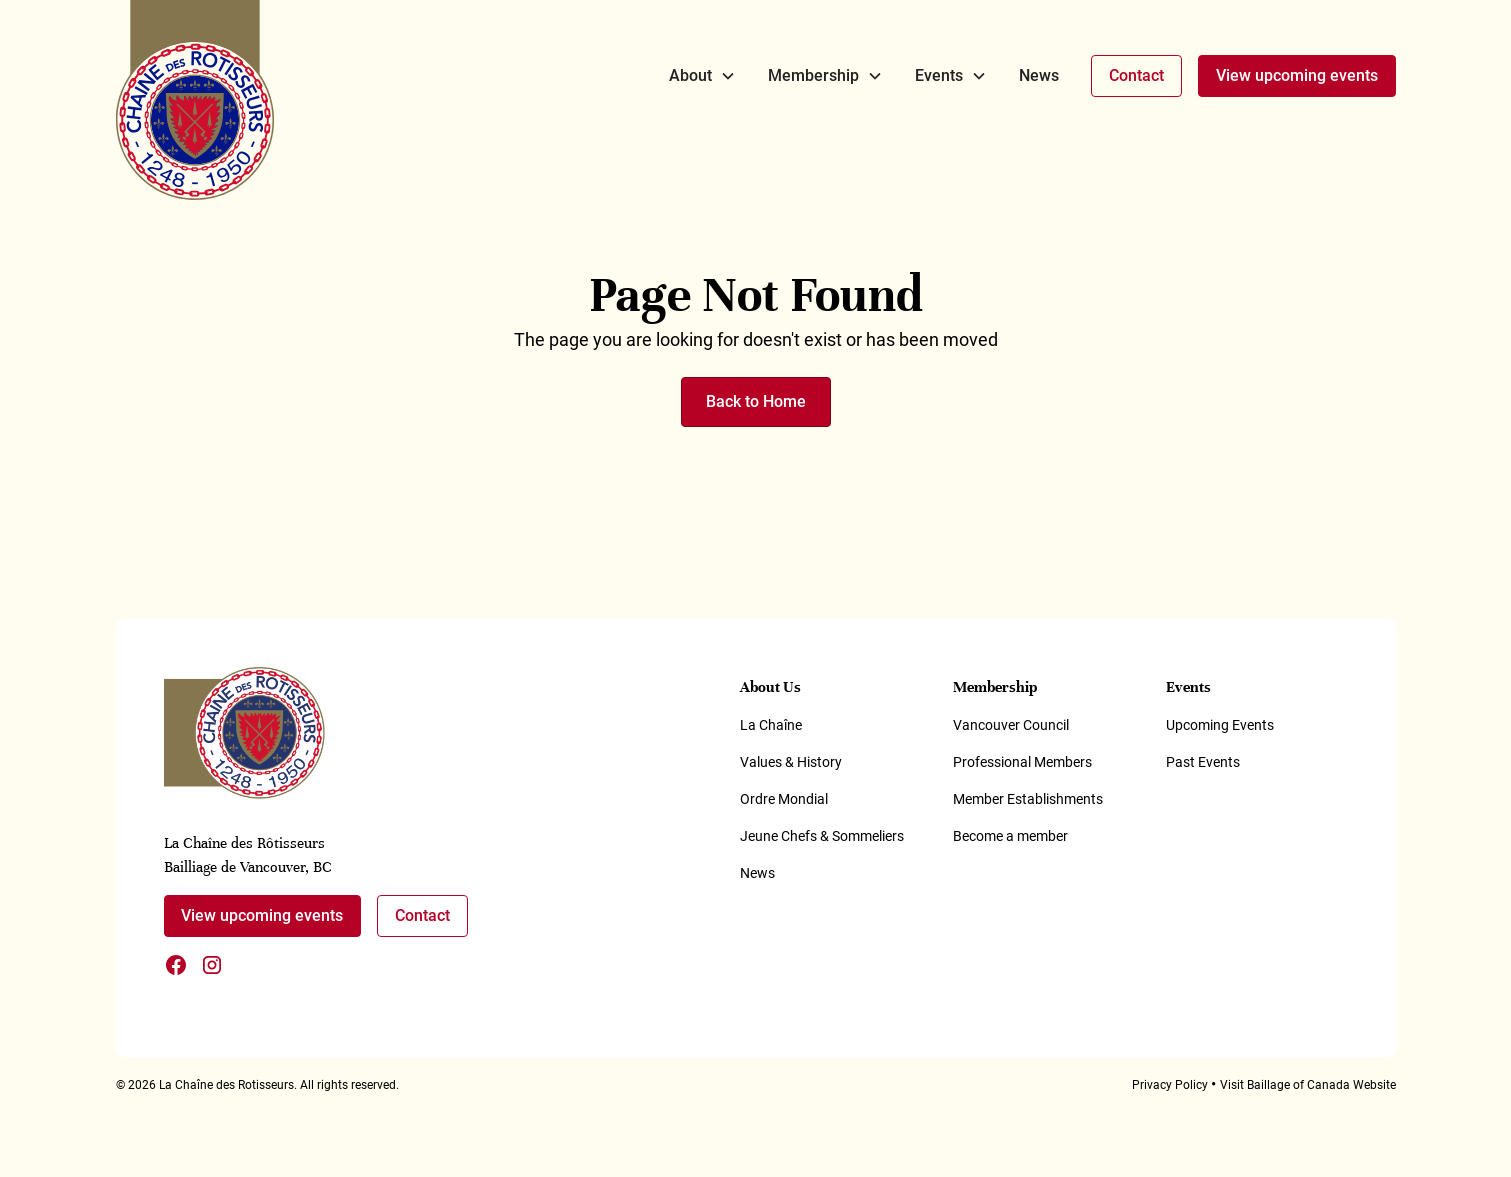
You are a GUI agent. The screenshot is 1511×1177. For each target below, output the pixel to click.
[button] (702, 76)
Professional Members (1022, 762)
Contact (1136, 75)
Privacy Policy (1170, 1085)
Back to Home (756, 401)
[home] (195, 100)
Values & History (791, 762)
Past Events (1203, 762)
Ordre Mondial (784, 799)
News (1039, 75)
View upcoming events (1297, 75)
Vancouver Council (1011, 725)
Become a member (1010, 836)
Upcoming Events (1220, 725)
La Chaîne (771, 725)
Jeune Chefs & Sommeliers (822, 836)
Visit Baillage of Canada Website (1308, 1085)
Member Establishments (1028, 799)
